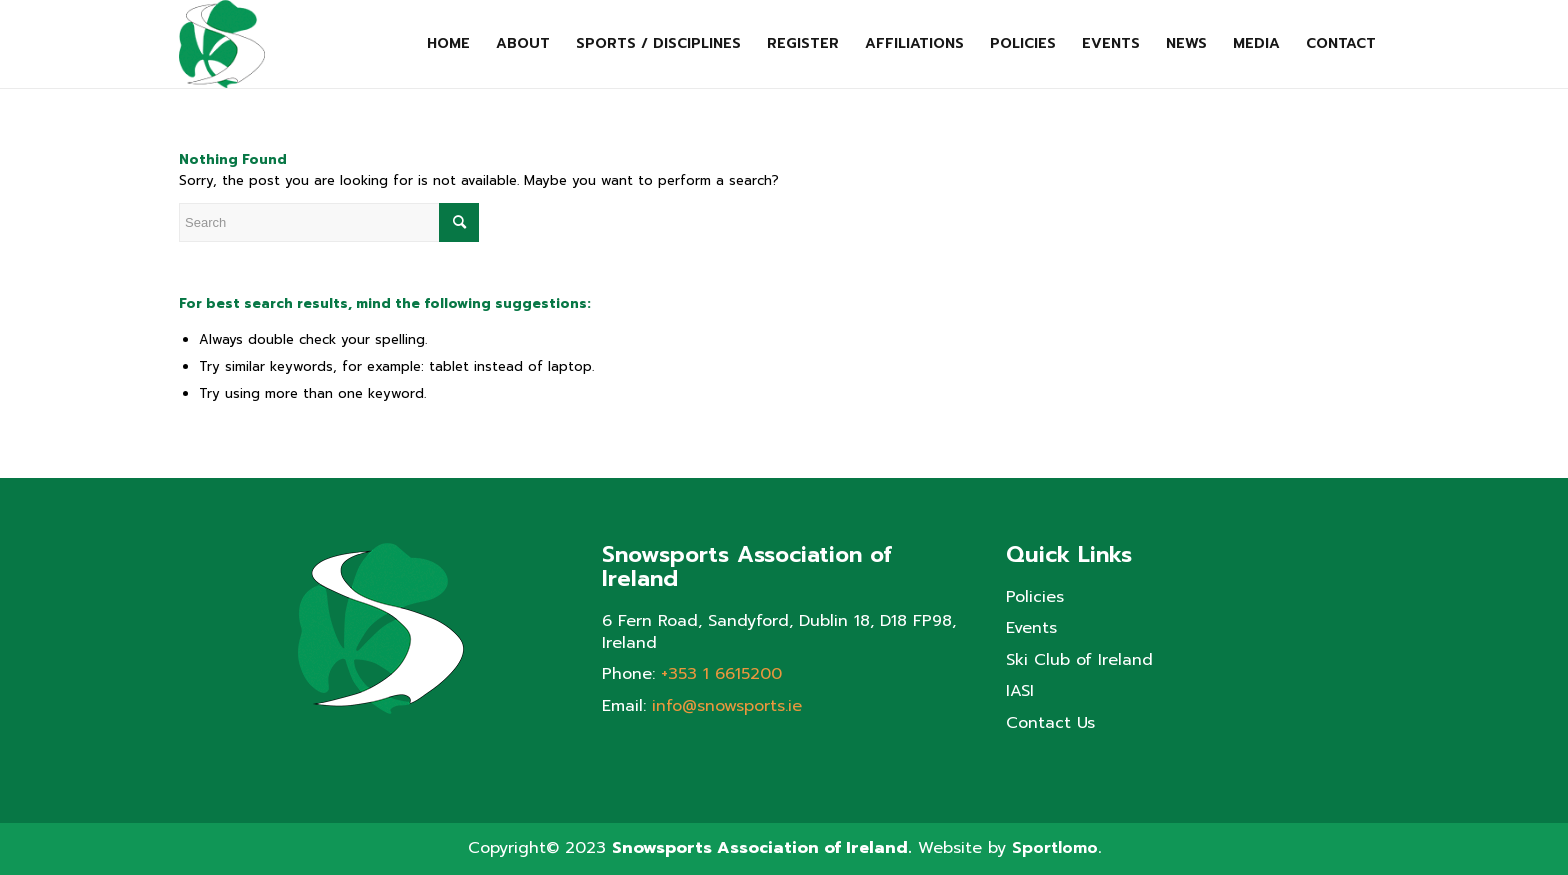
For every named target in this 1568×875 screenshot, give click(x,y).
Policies (1035, 597)
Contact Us (1050, 723)
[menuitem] (448, 44)
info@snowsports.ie (727, 706)
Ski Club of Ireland (1079, 660)
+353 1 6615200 (721, 674)
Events (1031, 628)
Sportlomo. (1056, 848)
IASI (1020, 691)
